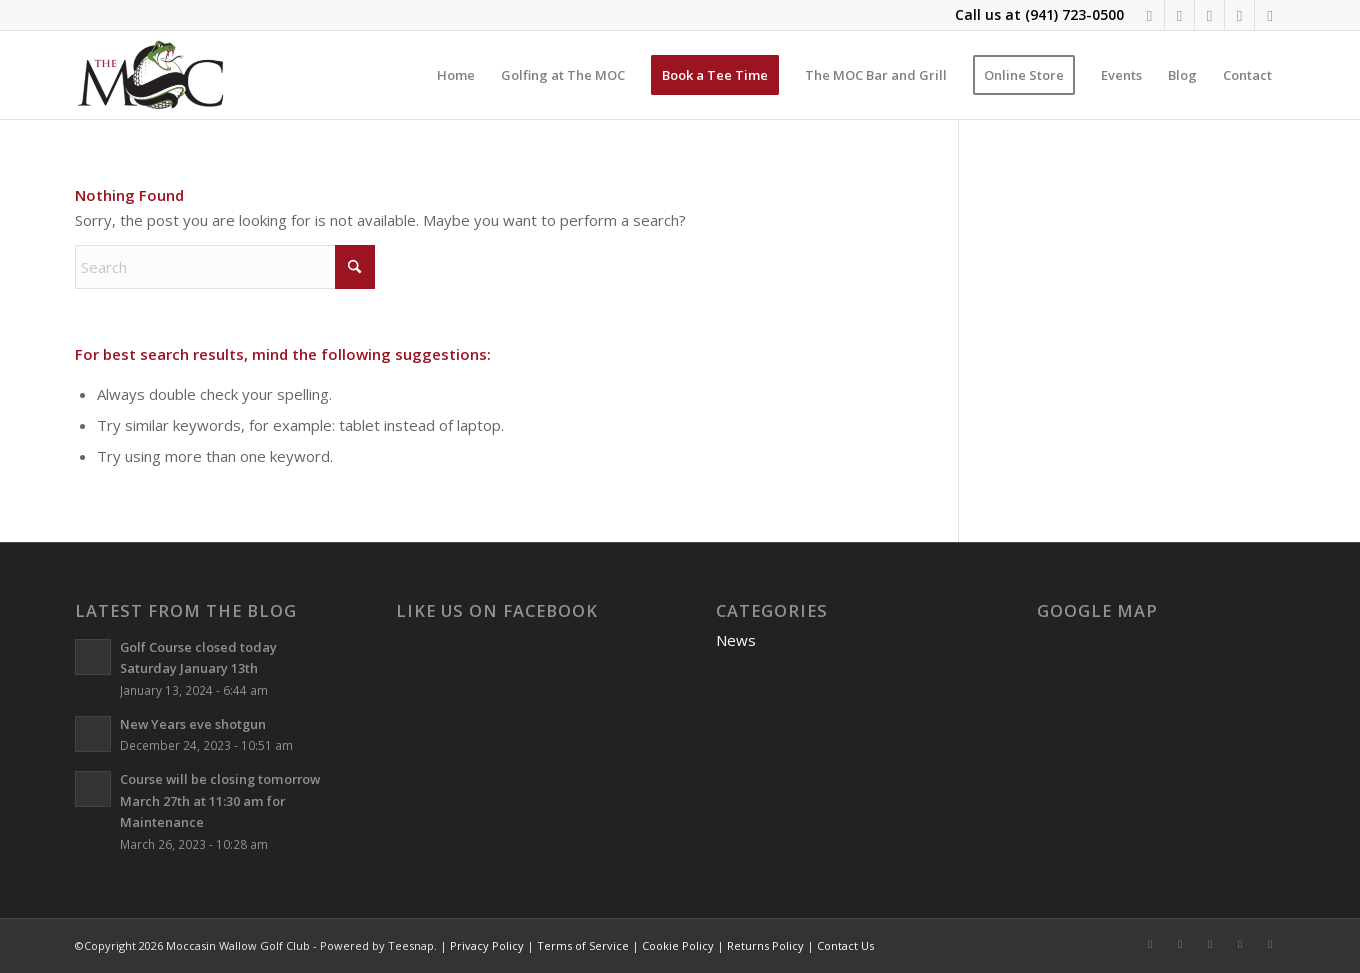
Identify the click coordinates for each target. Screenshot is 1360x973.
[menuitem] (456, 75)
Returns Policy (765, 945)
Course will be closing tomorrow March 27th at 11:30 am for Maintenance (220, 800)
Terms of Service (583, 945)
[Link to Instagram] (1179, 15)
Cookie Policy (678, 945)
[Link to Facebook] (1149, 15)
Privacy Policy (487, 945)
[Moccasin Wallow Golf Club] (153, 75)
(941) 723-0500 (1074, 14)
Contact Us (845, 945)
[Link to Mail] (1270, 15)
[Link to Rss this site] (1239, 15)
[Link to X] (1209, 15)
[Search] (225, 267)
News (736, 640)
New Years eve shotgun (193, 724)
